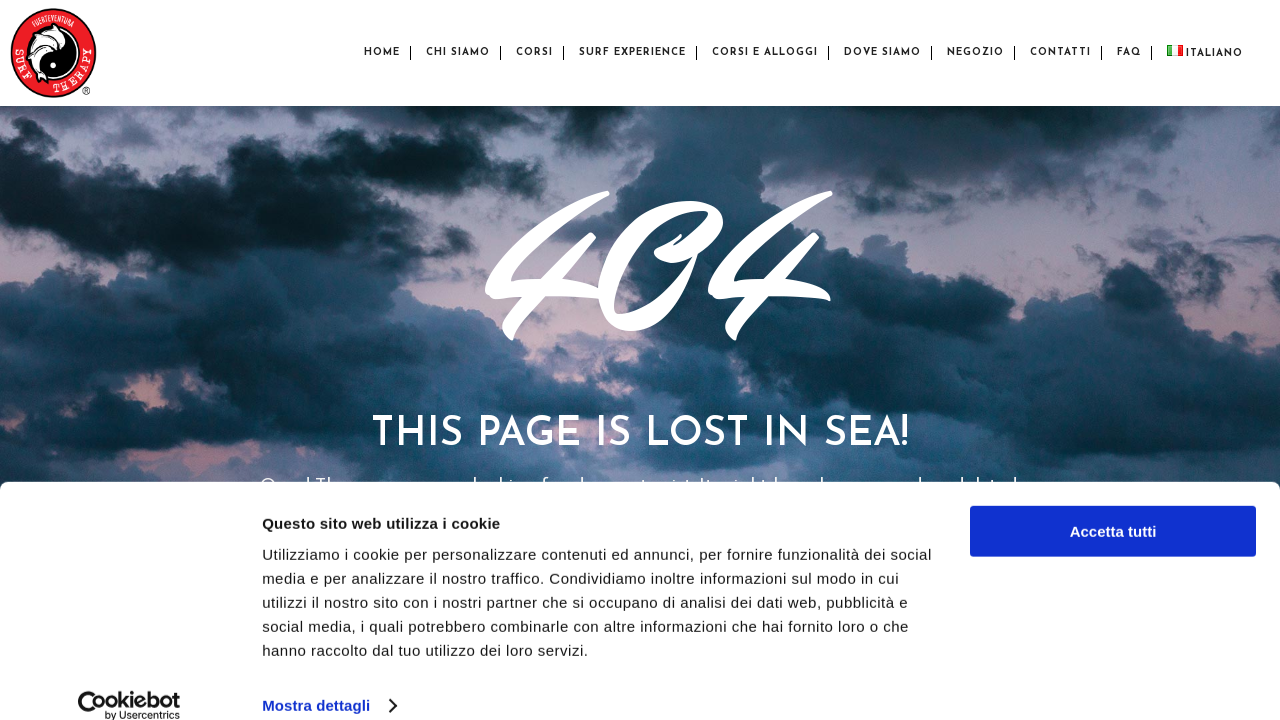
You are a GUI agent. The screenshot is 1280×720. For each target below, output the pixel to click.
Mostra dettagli (316, 680)
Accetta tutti (1113, 506)
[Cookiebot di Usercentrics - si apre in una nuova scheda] (129, 681)
